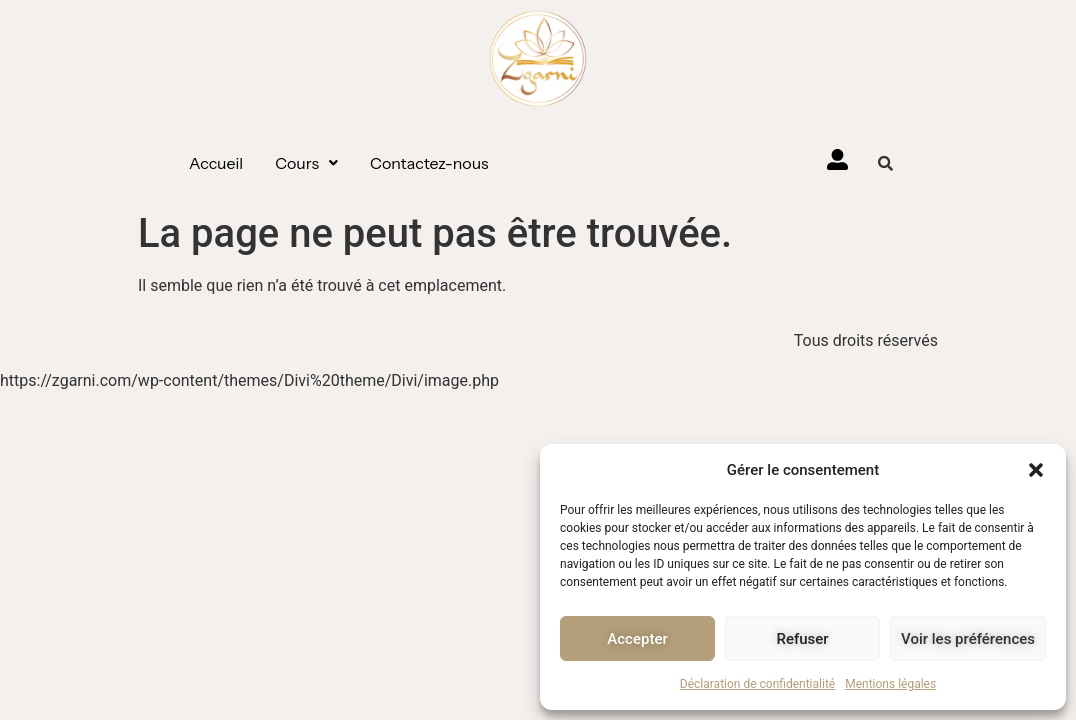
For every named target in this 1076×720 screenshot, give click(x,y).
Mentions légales (890, 684)
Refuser (802, 639)
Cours (306, 163)
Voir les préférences (968, 639)
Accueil (216, 163)
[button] (1036, 470)
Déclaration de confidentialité (757, 684)
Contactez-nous (429, 163)
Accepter (637, 639)
